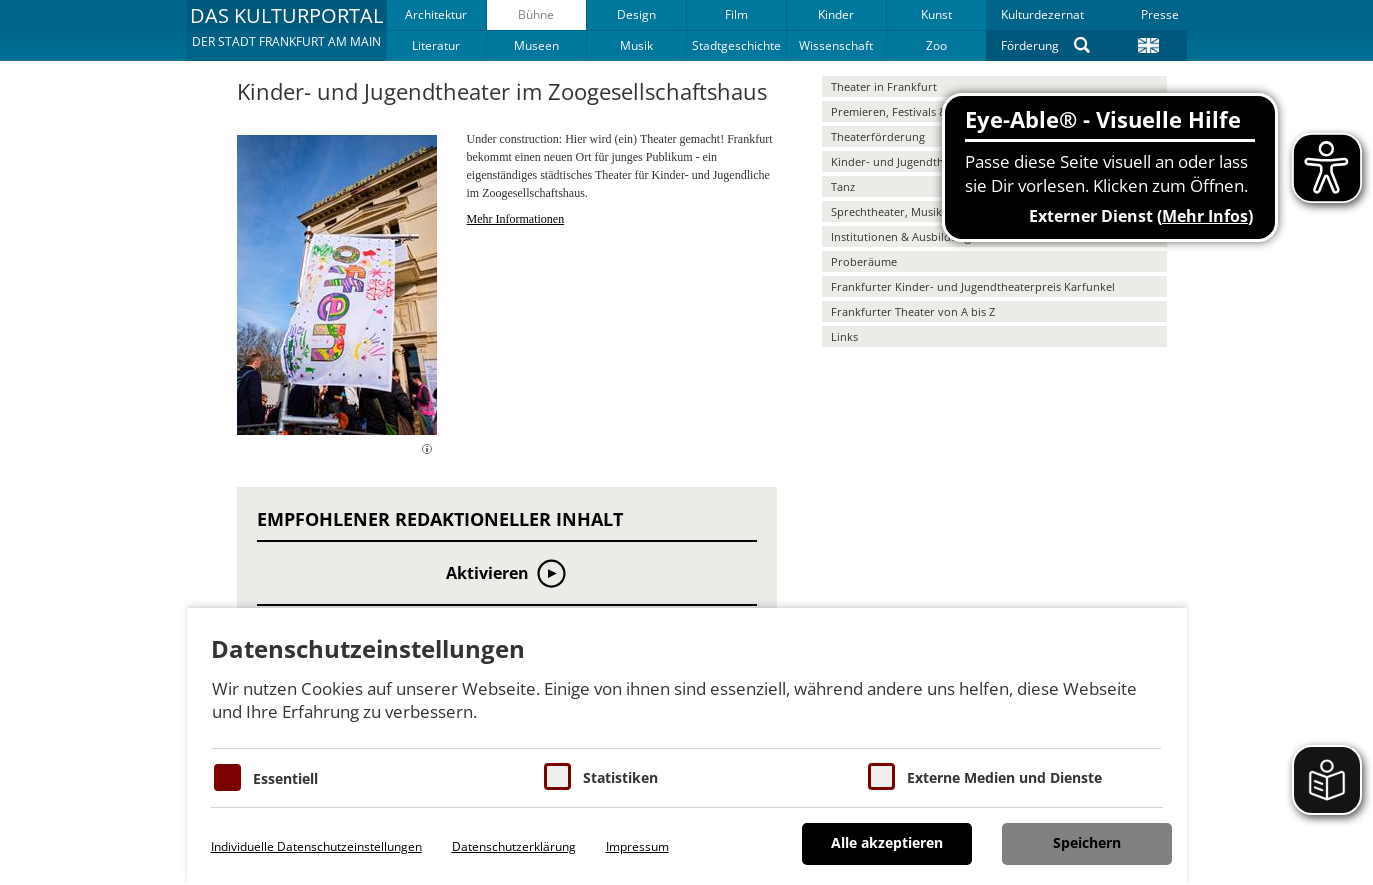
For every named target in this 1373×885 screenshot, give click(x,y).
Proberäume (864, 261)
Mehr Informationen (516, 219)
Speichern (1087, 842)
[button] (286, 30)
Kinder (836, 14)
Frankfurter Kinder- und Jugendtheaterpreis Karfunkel (973, 286)
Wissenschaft (836, 45)
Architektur (436, 14)
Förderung (1030, 45)
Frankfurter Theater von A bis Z (913, 311)
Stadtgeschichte (736, 45)
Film (736, 14)
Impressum (637, 846)
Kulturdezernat (1042, 14)
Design (636, 14)
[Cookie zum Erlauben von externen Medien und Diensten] (881, 776)
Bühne (536, 14)
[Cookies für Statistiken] (557, 776)
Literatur (436, 45)
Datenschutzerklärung (514, 846)
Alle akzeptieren (887, 842)
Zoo (936, 45)
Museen (536, 45)
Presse (1160, 14)
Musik (636, 45)
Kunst (936, 14)
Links (844, 336)
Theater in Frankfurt (884, 86)
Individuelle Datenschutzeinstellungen (316, 846)
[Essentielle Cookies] (227, 777)
